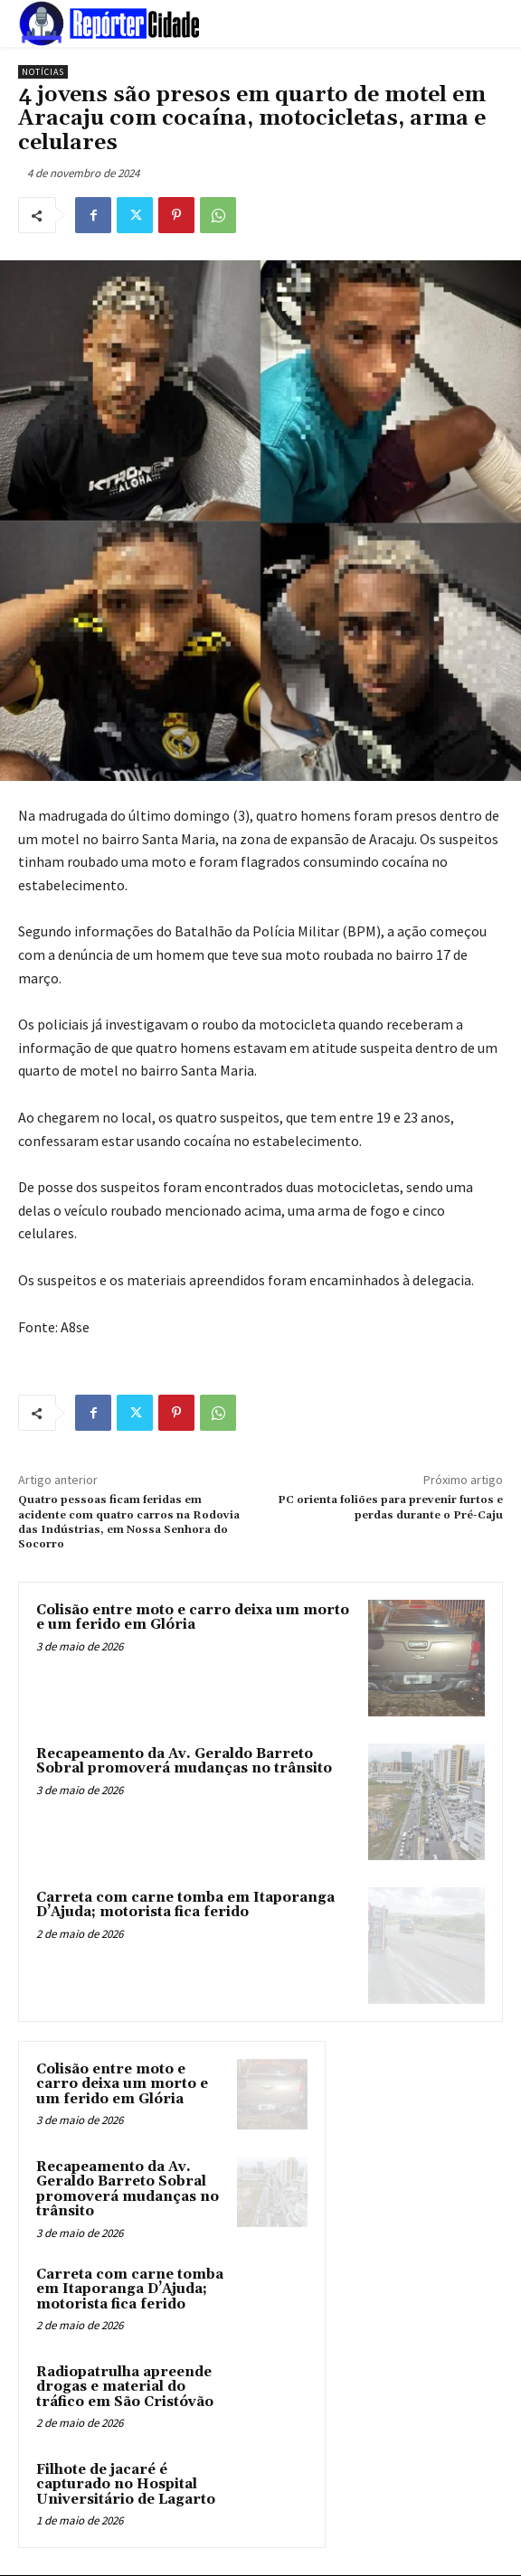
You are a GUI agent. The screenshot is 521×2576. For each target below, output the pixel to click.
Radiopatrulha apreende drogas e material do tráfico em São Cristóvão (124, 2387)
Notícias (43, 72)
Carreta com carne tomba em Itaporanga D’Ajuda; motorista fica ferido (185, 1905)
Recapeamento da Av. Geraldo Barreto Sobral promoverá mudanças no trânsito (184, 1761)
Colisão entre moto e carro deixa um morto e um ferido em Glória (192, 1618)
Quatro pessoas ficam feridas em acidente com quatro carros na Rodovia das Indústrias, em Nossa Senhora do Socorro (129, 1522)
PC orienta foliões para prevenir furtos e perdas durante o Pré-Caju (390, 1507)
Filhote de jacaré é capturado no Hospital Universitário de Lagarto (125, 2484)
